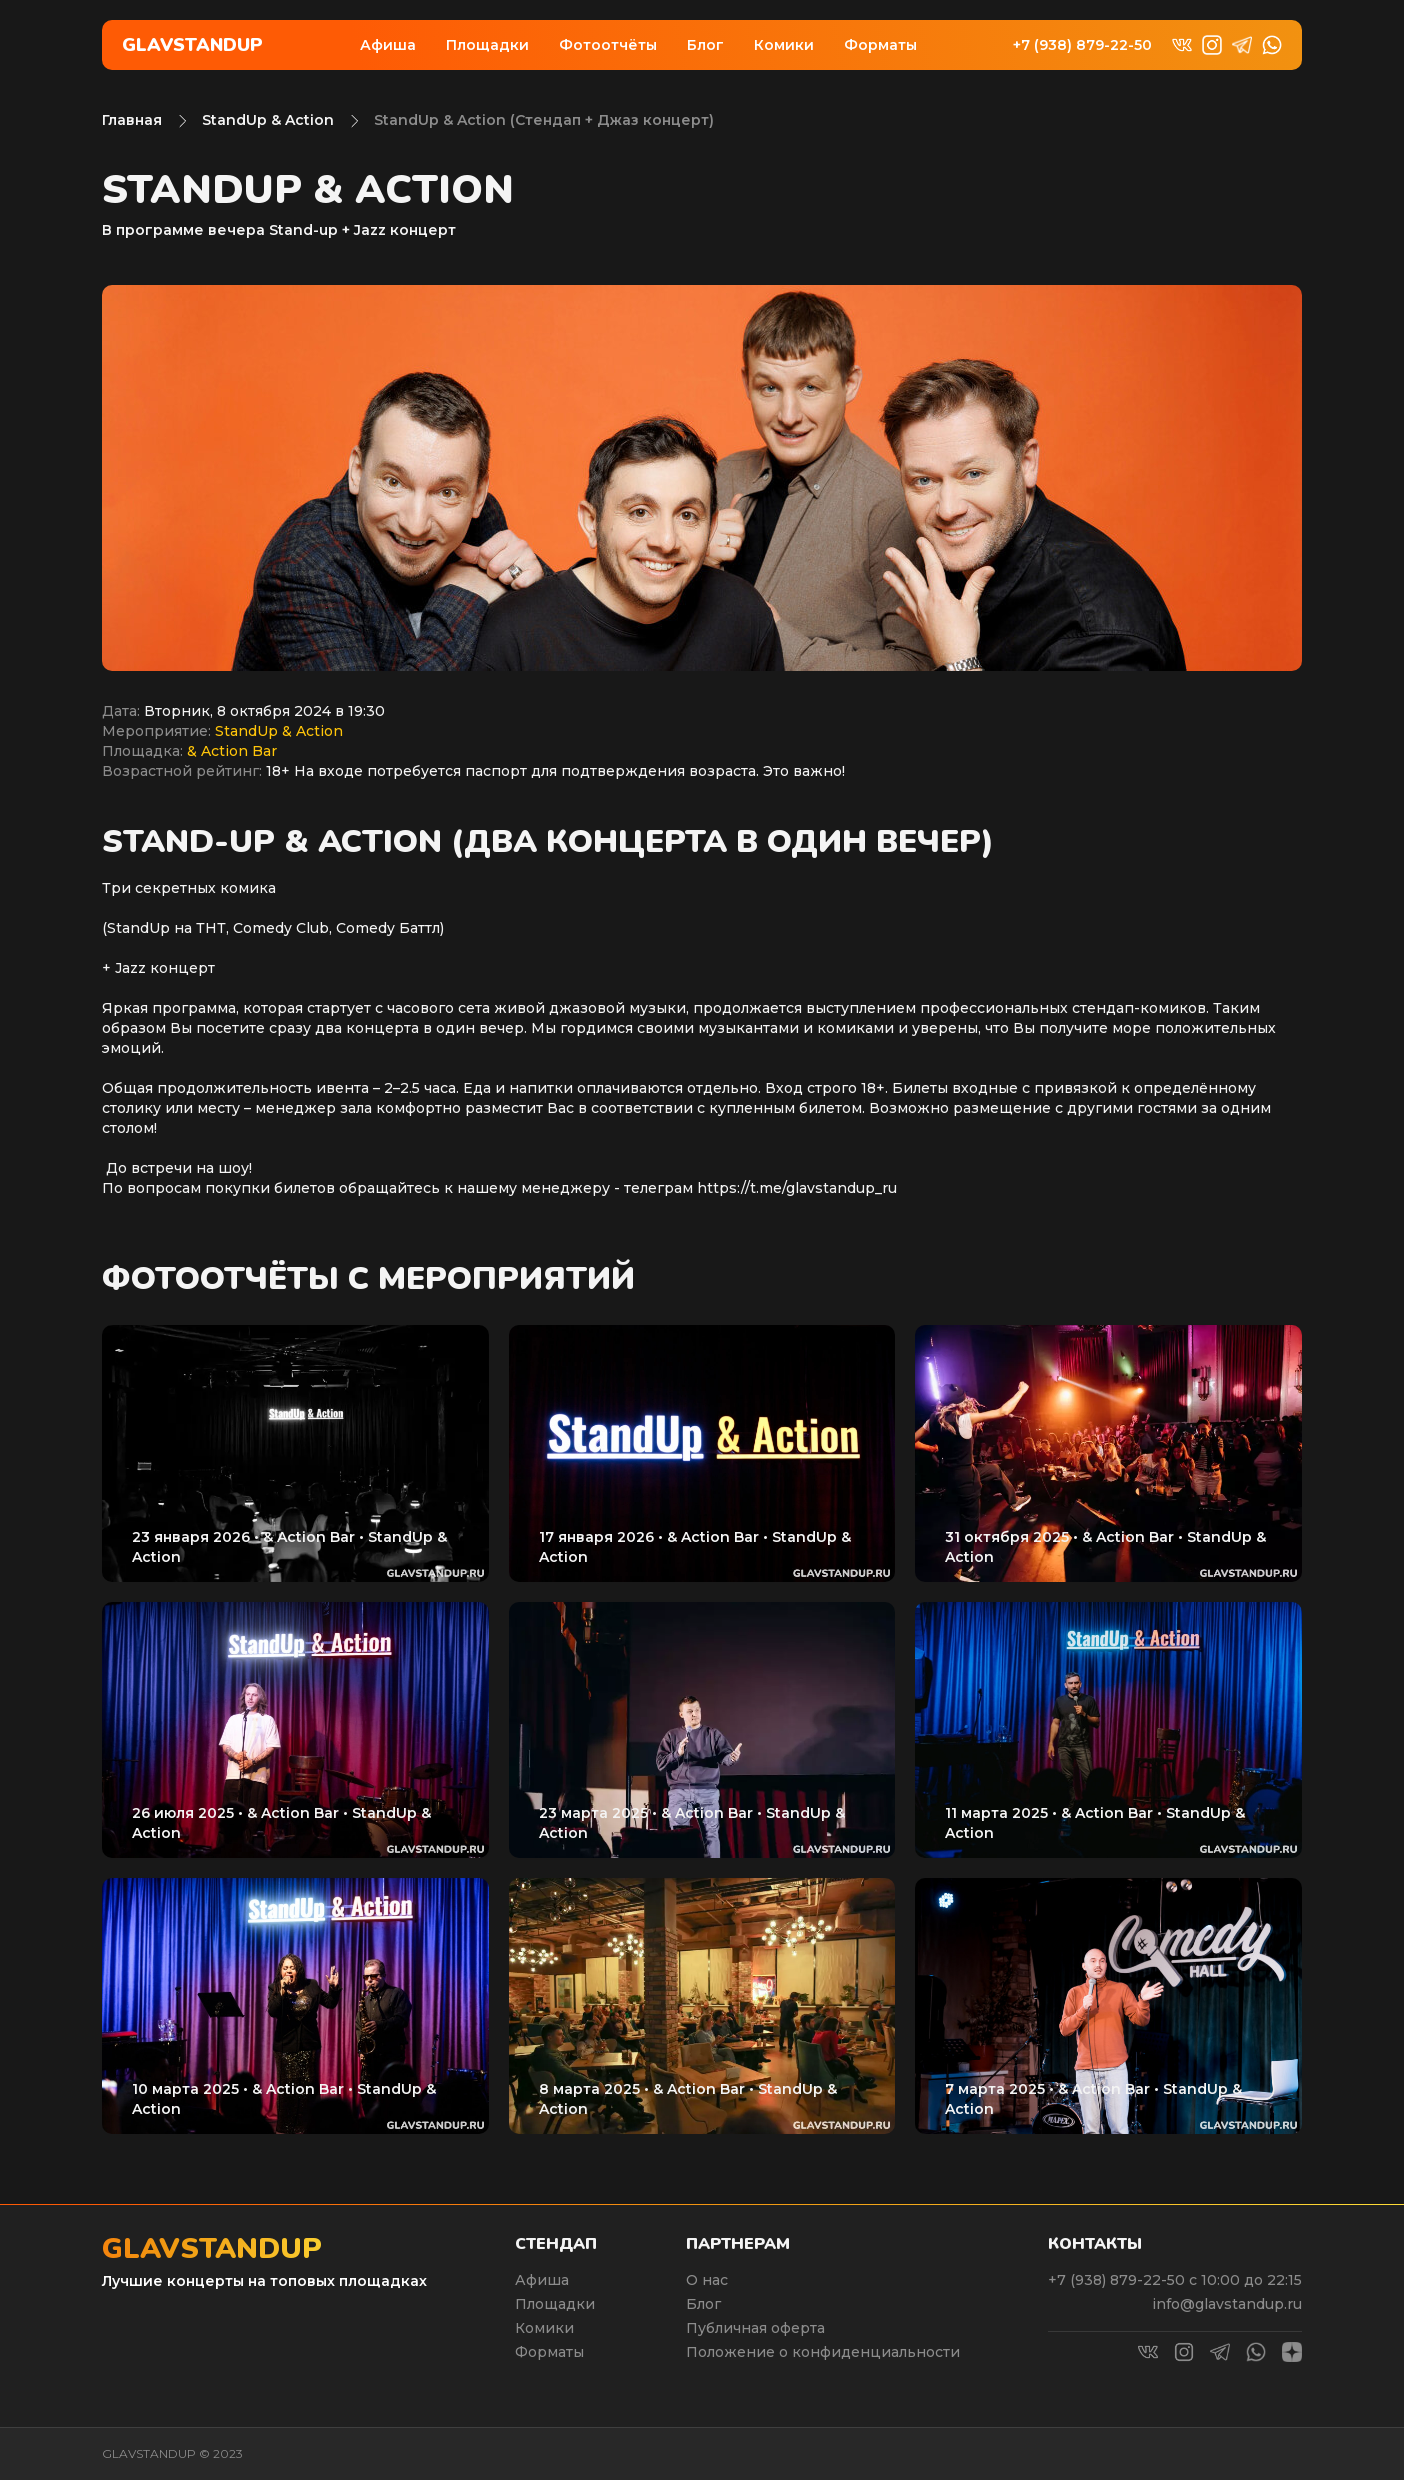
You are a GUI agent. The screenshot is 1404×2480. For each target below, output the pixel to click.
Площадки (487, 45)
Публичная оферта (755, 2328)
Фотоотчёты (608, 45)
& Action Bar (232, 751)
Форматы (880, 45)
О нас (707, 2280)
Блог (705, 45)
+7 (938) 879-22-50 (1082, 45)
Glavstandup (192, 45)
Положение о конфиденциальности (823, 2352)
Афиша (388, 45)
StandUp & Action (268, 120)
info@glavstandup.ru (1227, 2304)
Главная (132, 120)
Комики (784, 45)
